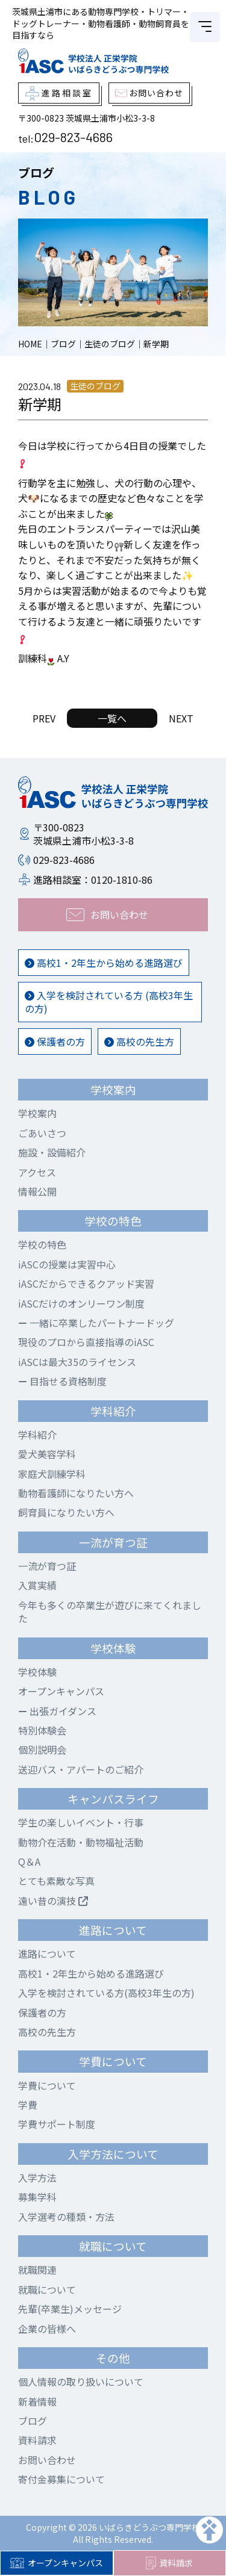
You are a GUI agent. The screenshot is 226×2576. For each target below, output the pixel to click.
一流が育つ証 (47, 1566)
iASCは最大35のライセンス (77, 1362)
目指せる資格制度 (62, 1381)
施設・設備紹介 (52, 1152)
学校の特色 (42, 1244)
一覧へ (112, 718)
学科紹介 (37, 1434)
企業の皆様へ (47, 2328)
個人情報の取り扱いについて (80, 2381)
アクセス (37, 1172)
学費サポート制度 (56, 2124)
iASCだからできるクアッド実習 (86, 1283)
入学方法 (37, 2177)
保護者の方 (55, 1041)
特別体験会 (42, 1730)
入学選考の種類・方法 (66, 2216)
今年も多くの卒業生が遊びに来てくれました (109, 1611)
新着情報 (37, 2401)
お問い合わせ (47, 2460)
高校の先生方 (139, 1041)
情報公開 (37, 1191)
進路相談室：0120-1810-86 (92, 879)
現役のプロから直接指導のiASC (86, 1342)
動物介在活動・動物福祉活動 (80, 1842)
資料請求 (169, 2563)
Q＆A (29, 1861)
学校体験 (37, 1672)
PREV (44, 718)
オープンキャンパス (56, 2563)
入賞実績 (37, 1585)
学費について (47, 2085)
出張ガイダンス (57, 1711)
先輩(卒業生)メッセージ (70, 2308)
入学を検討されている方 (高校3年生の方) (109, 1002)
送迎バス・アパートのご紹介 (80, 1769)
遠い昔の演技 (53, 1900)
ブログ (32, 2420)
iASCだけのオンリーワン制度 (81, 1303)
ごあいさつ (42, 1133)
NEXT (181, 718)
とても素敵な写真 (56, 1880)
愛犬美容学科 (47, 1454)
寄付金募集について (61, 2479)
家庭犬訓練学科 (52, 1473)
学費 (27, 2104)
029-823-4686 (73, 136)
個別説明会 (42, 1749)
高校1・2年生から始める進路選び (104, 962)
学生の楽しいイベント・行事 (80, 1822)
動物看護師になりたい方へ (76, 1493)
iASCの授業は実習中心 (67, 1264)
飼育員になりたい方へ (66, 1512)
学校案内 (37, 1113)
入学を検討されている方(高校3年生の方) (106, 1992)
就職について (47, 2289)
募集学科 (37, 2197)
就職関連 (37, 2269)
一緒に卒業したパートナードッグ (96, 1322)
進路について (47, 1953)
